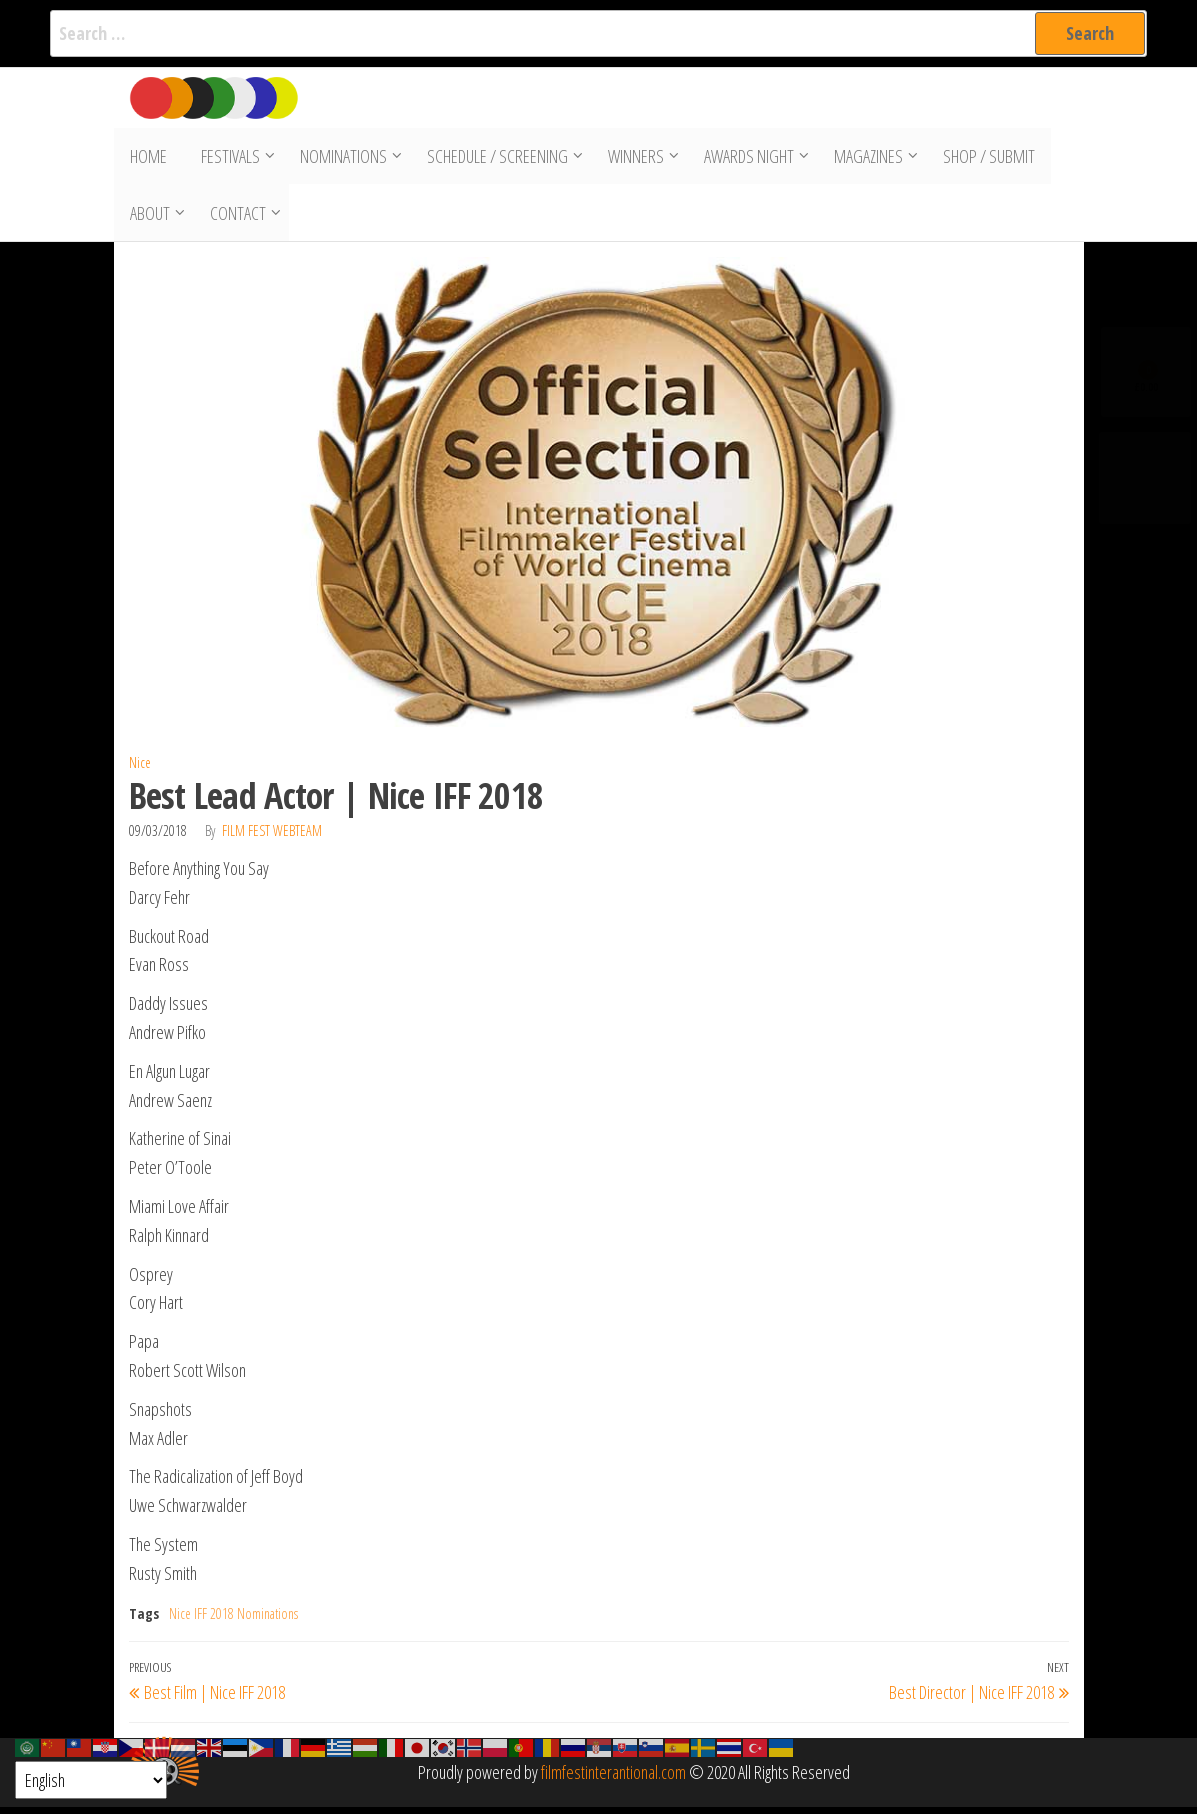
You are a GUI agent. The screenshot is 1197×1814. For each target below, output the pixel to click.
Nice (140, 769)
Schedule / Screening (492, 158)
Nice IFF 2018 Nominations (233, 1620)
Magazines (863, 158)
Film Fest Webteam (272, 837)
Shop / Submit (984, 158)
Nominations (338, 158)
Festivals (225, 158)
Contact (237, 218)
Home (147, 158)
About (149, 218)
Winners (631, 158)
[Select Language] (91, 1780)
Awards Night (744, 158)
